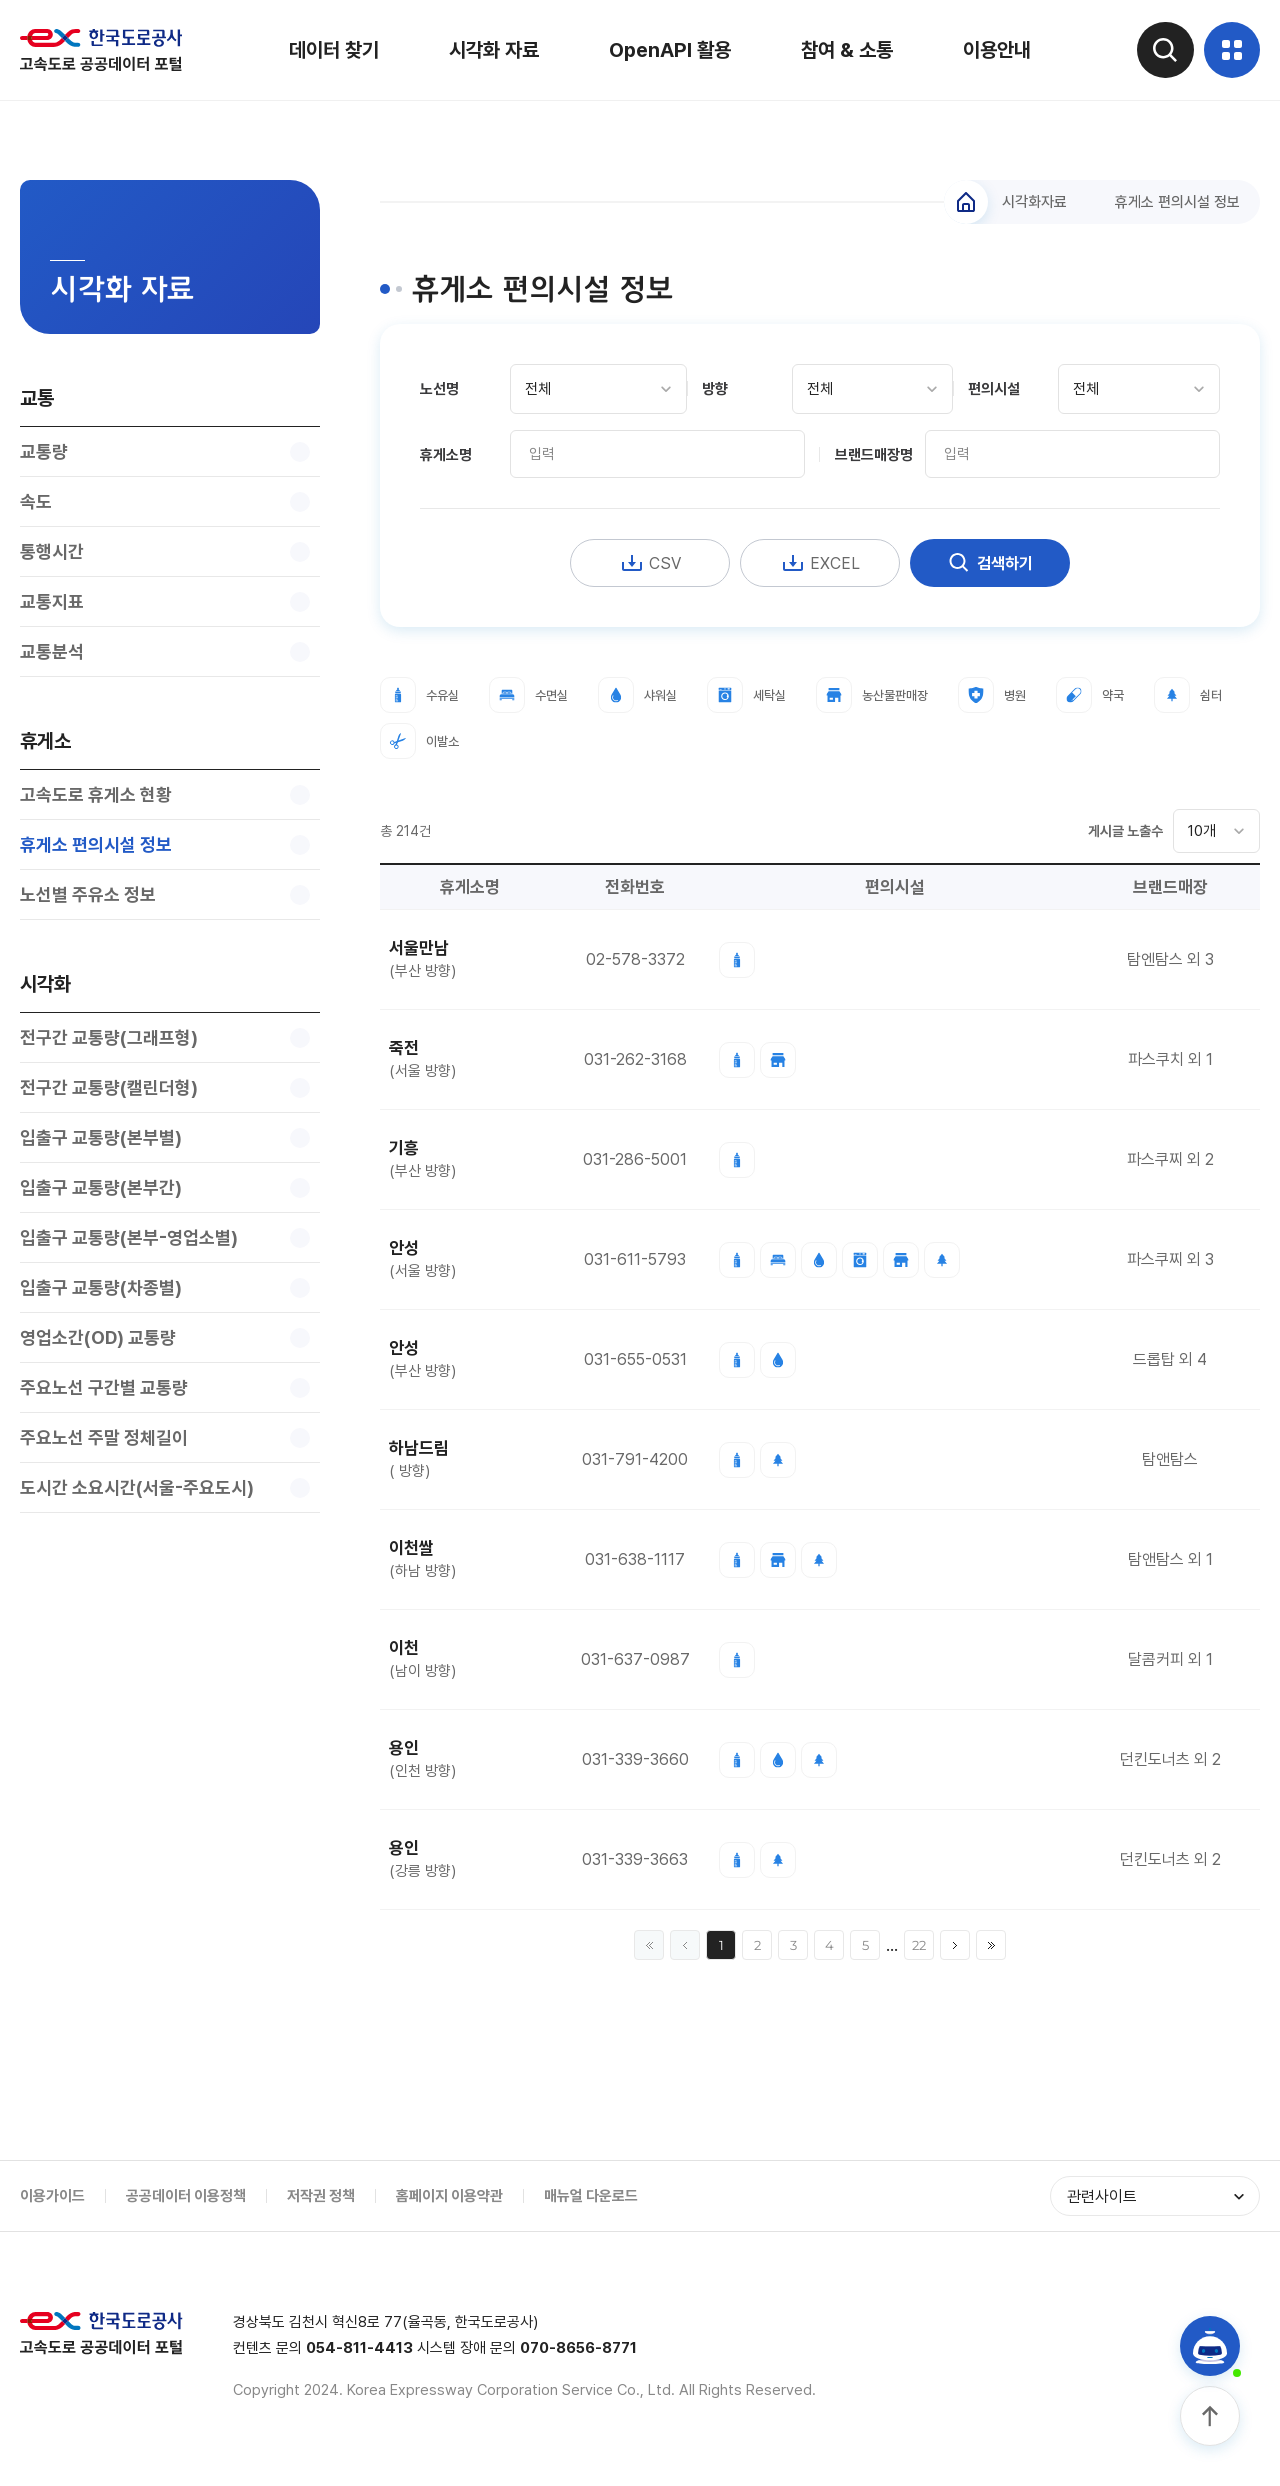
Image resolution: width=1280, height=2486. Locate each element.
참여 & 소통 (843, 50)
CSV (650, 566)
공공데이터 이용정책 (186, 2200)
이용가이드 (52, 2200)
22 (919, 1949)
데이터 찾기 (330, 50)
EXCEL (820, 566)
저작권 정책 (321, 2200)
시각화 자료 (490, 50)
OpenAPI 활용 (666, 50)
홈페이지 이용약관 (449, 2200)
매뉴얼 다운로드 (591, 2200)
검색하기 (990, 566)
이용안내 (993, 50)
